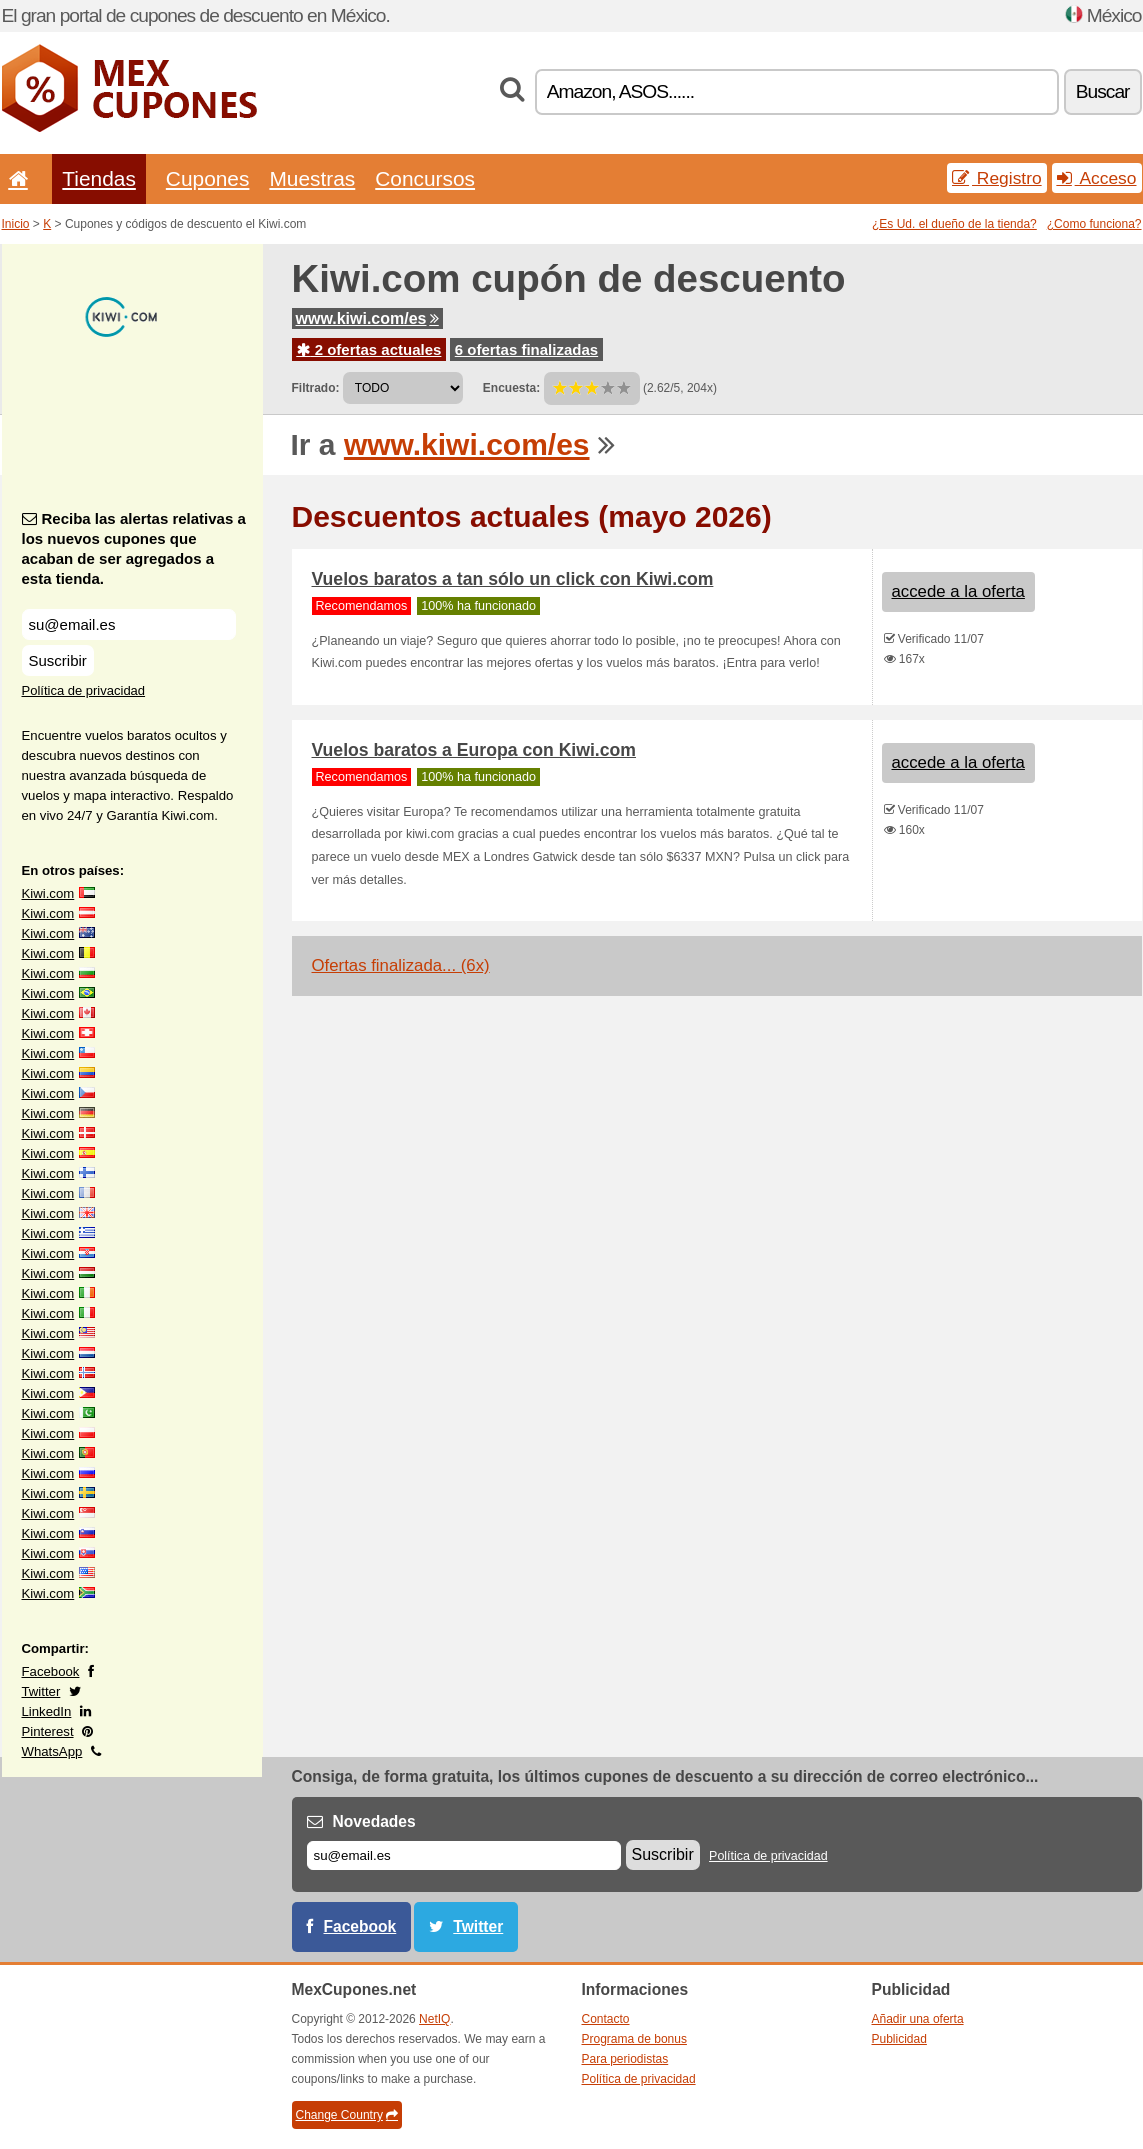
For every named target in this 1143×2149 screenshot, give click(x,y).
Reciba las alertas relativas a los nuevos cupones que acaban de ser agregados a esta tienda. (134, 548)
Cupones (208, 178)
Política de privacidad (84, 690)
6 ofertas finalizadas (526, 349)
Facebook (51, 1671)
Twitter (41, 1691)
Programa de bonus (634, 2039)
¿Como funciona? (1094, 224)
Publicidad (899, 2039)
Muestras (312, 178)
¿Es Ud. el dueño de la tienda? (954, 224)
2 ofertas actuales (369, 349)
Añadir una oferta (918, 2019)
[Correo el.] (464, 1855)
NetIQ (434, 2019)
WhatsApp (52, 1751)
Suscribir (58, 660)
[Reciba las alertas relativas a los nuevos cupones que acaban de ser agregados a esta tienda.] (129, 624)
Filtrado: (316, 388)
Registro (997, 178)
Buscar (1103, 91)
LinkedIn (47, 1711)
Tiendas (99, 178)
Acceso (1097, 178)
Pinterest (48, 1731)
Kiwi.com (48, 893)
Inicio (16, 224)
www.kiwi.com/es (367, 318)
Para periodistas (625, 2059)
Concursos (425, 178)
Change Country (347, 2115)
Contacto (606, 2019)
